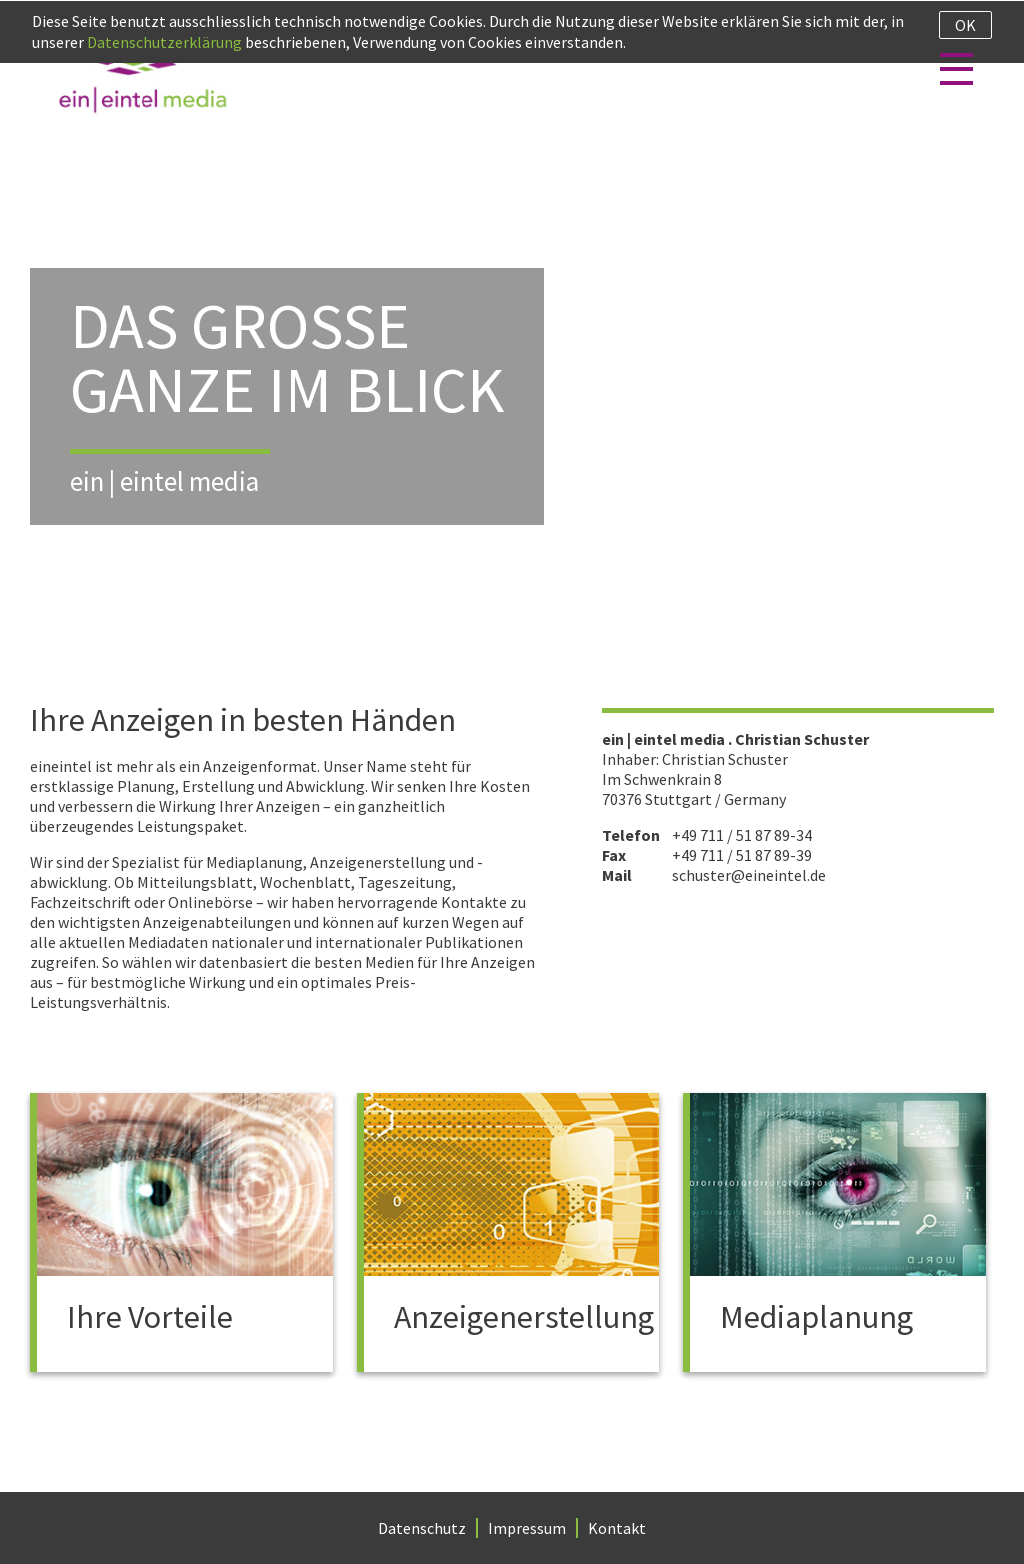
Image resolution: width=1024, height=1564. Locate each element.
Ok (965, 25)
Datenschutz (422, 1528)
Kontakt (617, 1528)
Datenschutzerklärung (164, 42)
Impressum (527, 1528)
